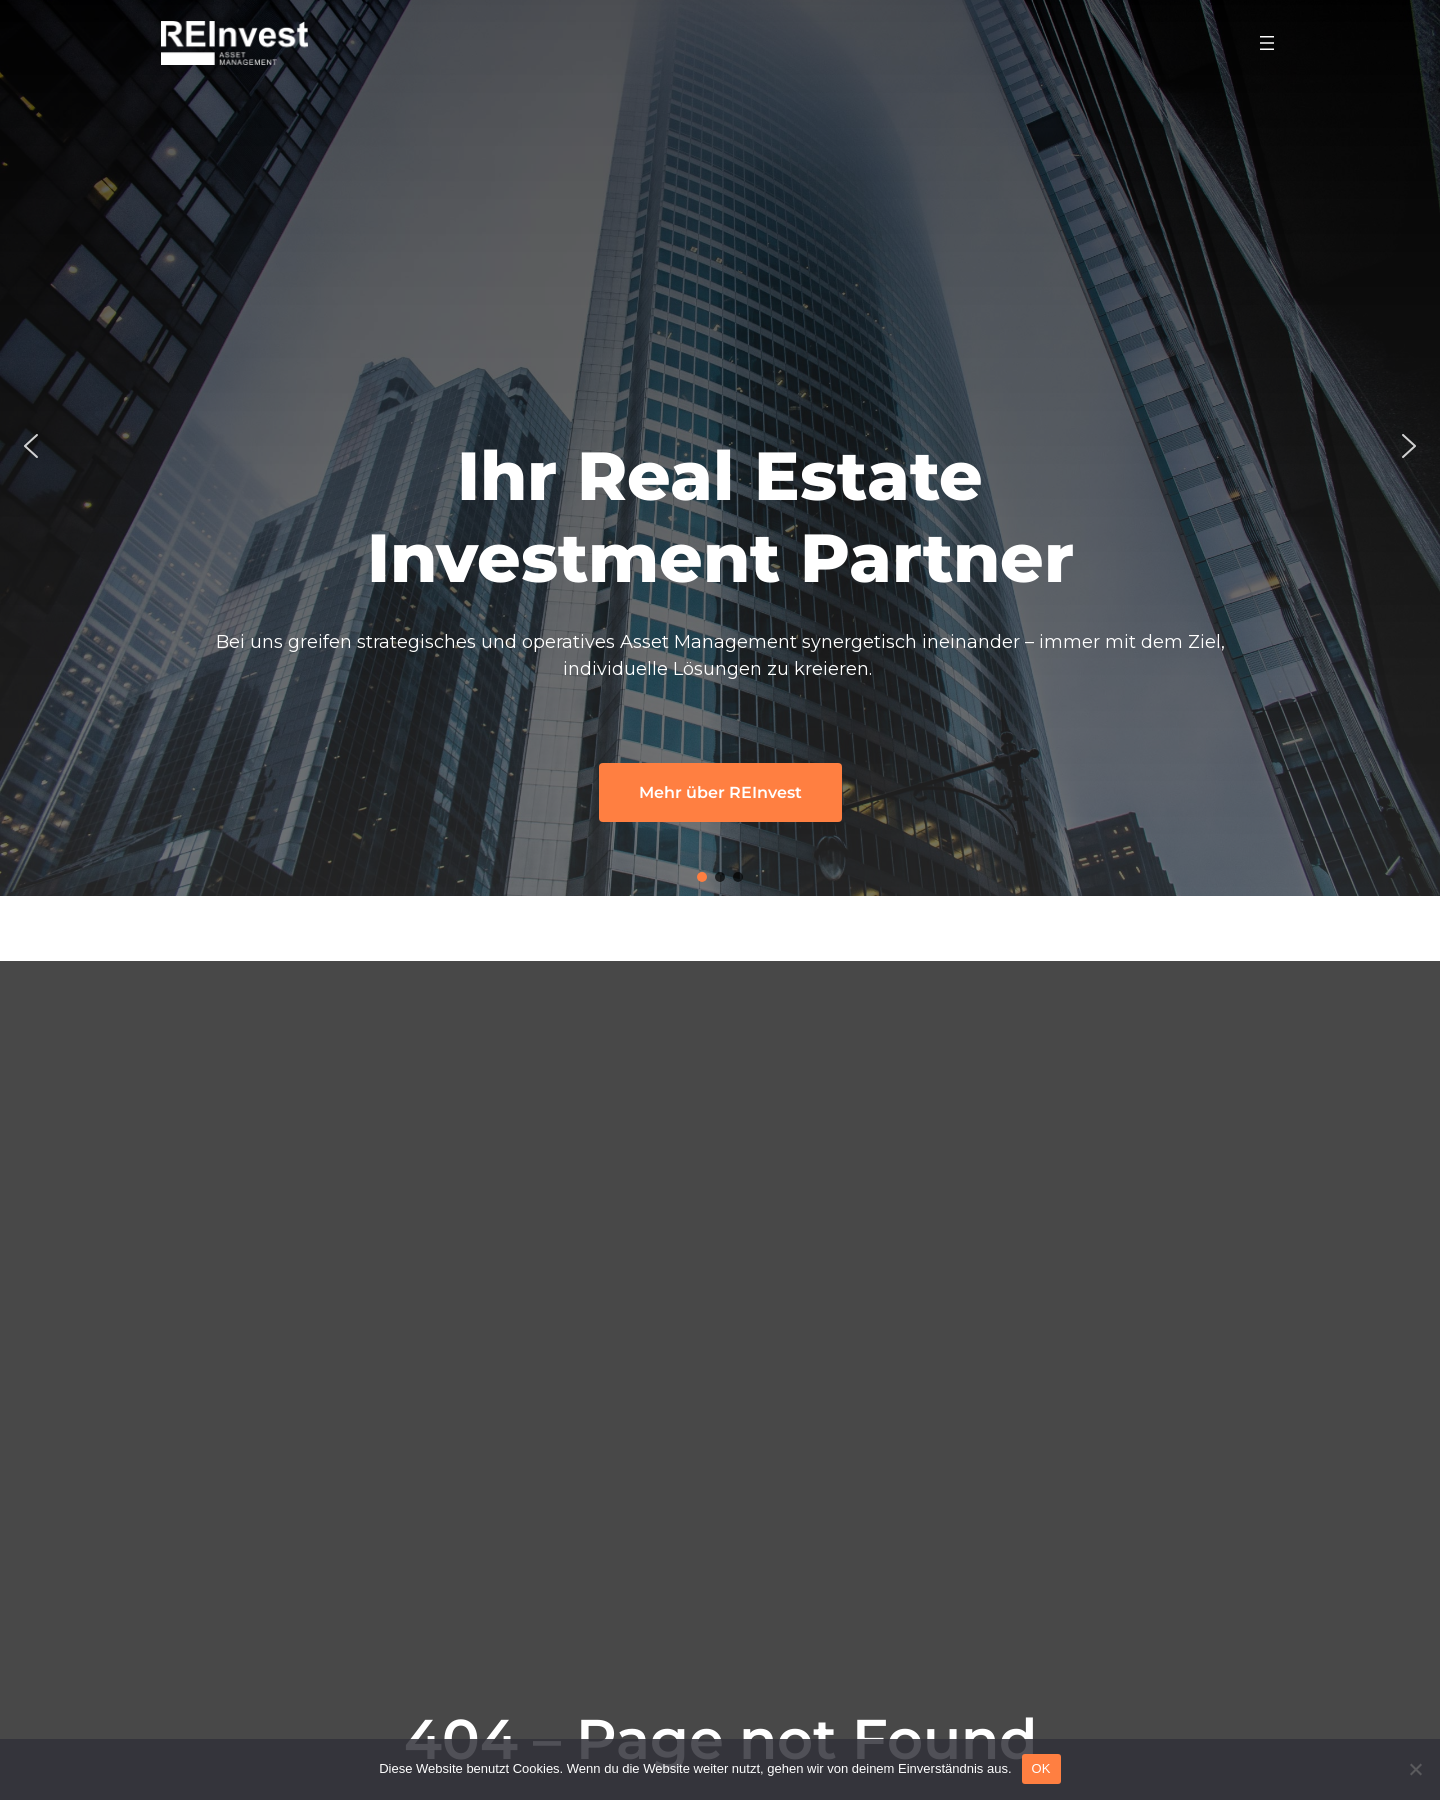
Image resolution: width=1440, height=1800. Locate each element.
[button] (31, 446)
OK (1041, 1768)
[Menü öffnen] (1267, 43)
